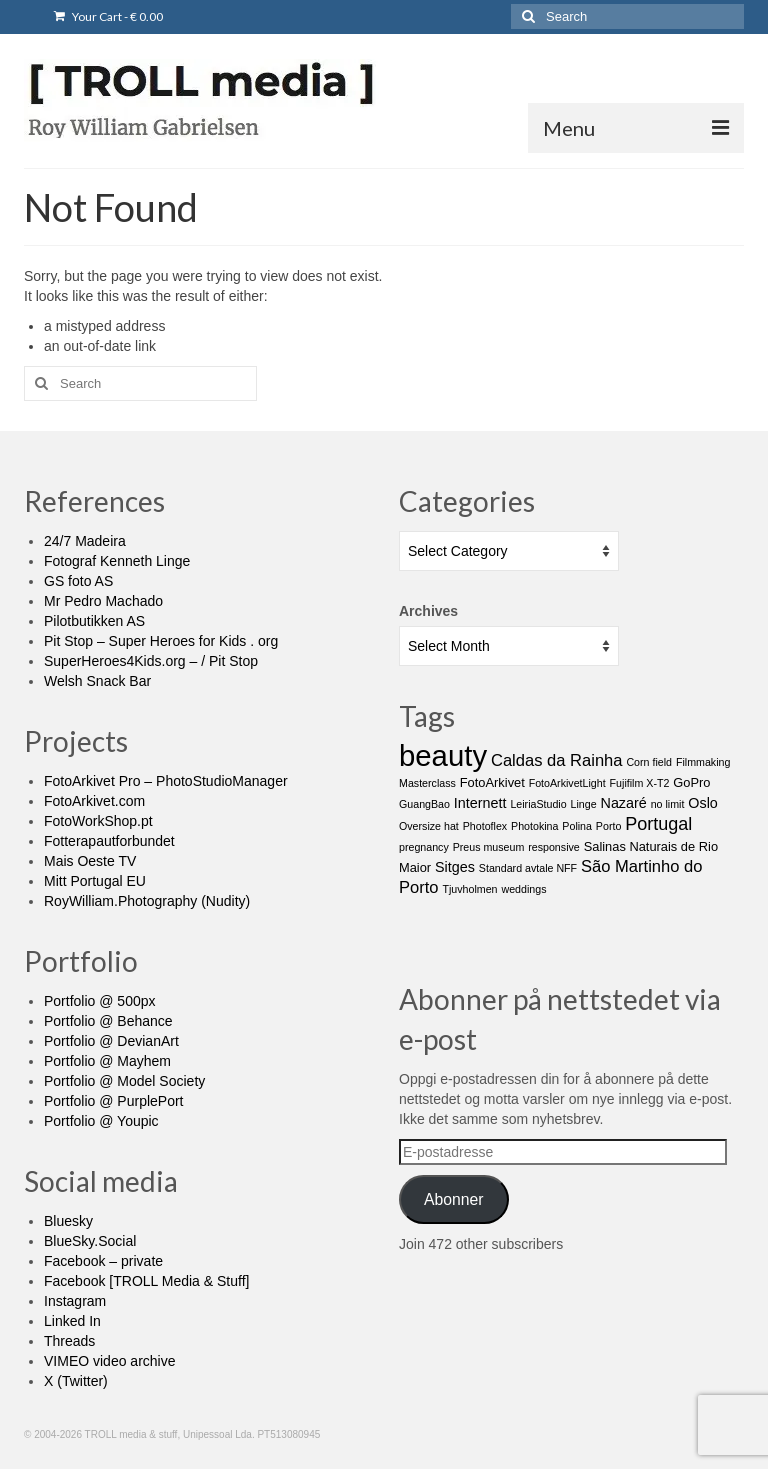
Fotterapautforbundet (109, 841)
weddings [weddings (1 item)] (523, 889)
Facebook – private (103, 1261)
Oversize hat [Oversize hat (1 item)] (429, 826)
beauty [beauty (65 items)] (443, 755)
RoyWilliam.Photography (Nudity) (147, 901)
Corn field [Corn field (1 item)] (649, 762)
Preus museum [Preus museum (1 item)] (489, 847)
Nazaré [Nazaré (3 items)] (624, 803)
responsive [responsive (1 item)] (554, 847)
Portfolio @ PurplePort (114, 1101)
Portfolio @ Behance (108, 1021)
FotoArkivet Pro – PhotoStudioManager (166, 781)
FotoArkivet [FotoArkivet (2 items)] (492, 782)
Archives (428, 611)
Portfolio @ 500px (100, 1001)
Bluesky (68, 1221)
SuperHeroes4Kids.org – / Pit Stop (151, 661)
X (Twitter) (76, 1381)
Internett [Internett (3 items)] (480, 803)
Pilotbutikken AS (94, 621)
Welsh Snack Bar (97, 681)
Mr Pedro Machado (103, 601)
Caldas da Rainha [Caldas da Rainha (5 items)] (557, 760)
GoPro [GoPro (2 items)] (691, 782)
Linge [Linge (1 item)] (584, 804)
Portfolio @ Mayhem (107, 1061)
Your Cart (108, 16)
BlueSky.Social (90, 1241)
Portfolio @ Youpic (101, 1121)
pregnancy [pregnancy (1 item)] (424, 847)
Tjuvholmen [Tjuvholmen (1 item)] (469, 889)
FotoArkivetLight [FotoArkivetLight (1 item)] (567, 783)
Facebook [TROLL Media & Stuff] (146, 1281)
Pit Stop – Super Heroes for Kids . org (161, 641)
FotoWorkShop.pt (98, 821)
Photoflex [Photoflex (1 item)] (485, 826)
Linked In (72, 1321)
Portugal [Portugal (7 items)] (658, 824)
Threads (69, 1341)
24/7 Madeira (85, 541)
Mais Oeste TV (90, 861)
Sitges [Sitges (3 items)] (455, 867)
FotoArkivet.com (94, 801)
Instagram (75, 1301)
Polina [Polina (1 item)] (577, 826)
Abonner (454, 1199)
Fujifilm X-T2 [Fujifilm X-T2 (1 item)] (640, 783)
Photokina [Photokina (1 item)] (534, 826)
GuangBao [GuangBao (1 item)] (424, 804)
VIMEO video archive (110, 1361)
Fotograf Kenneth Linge (117, 561)
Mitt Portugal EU (95, 881)
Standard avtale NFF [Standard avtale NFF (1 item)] (528, 868)
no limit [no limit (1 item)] (668, 804)
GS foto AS (78, 581)
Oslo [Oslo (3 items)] (703, 803)
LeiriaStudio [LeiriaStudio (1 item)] (538, 804)
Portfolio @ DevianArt (111, 1041)
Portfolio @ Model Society (124, 1081)
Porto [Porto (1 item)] (608, 826)
